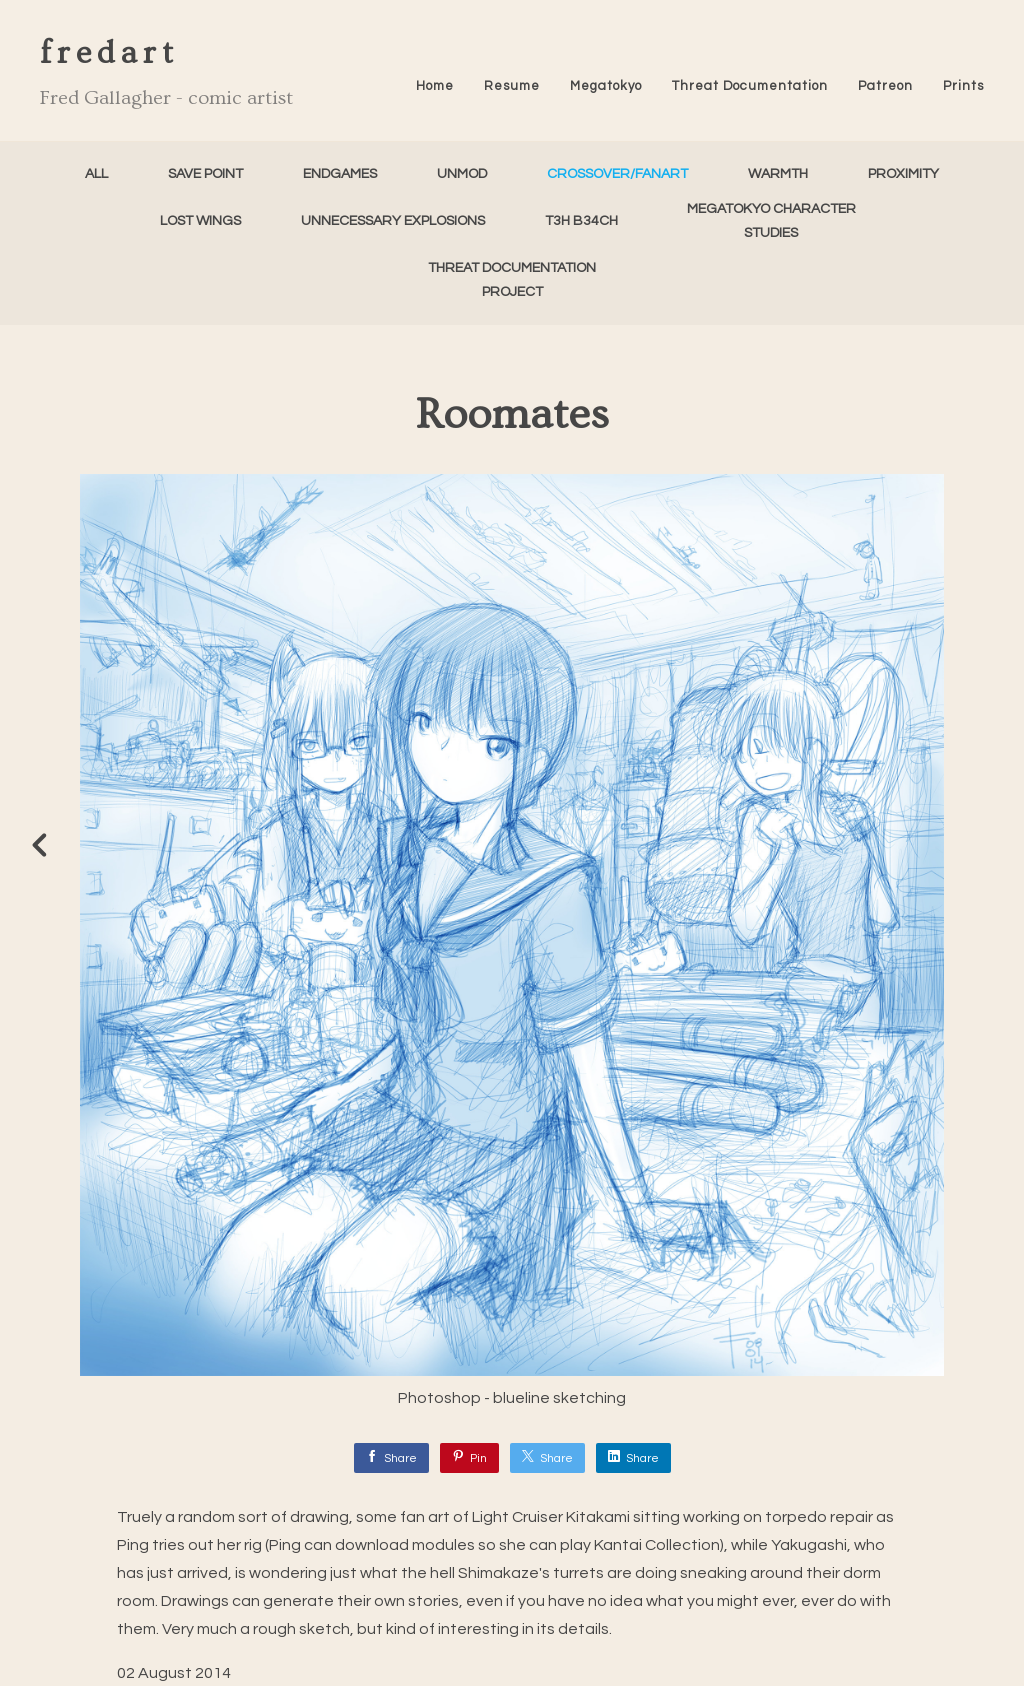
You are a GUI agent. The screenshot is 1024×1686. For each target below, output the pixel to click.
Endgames (340, 174)
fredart (109, 53)
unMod (462, 174)
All (96, 174)
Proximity (903, 174)
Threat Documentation (750, 86)
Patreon (885, 86)
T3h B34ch (581, 221)
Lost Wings (200, 221)
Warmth (778, 174)
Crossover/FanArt (617, 174)
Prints (963, 86)
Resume (512, 86)
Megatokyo (606, 86)
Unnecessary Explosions (393, 221)
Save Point (205, 174)
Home (435, 86)
